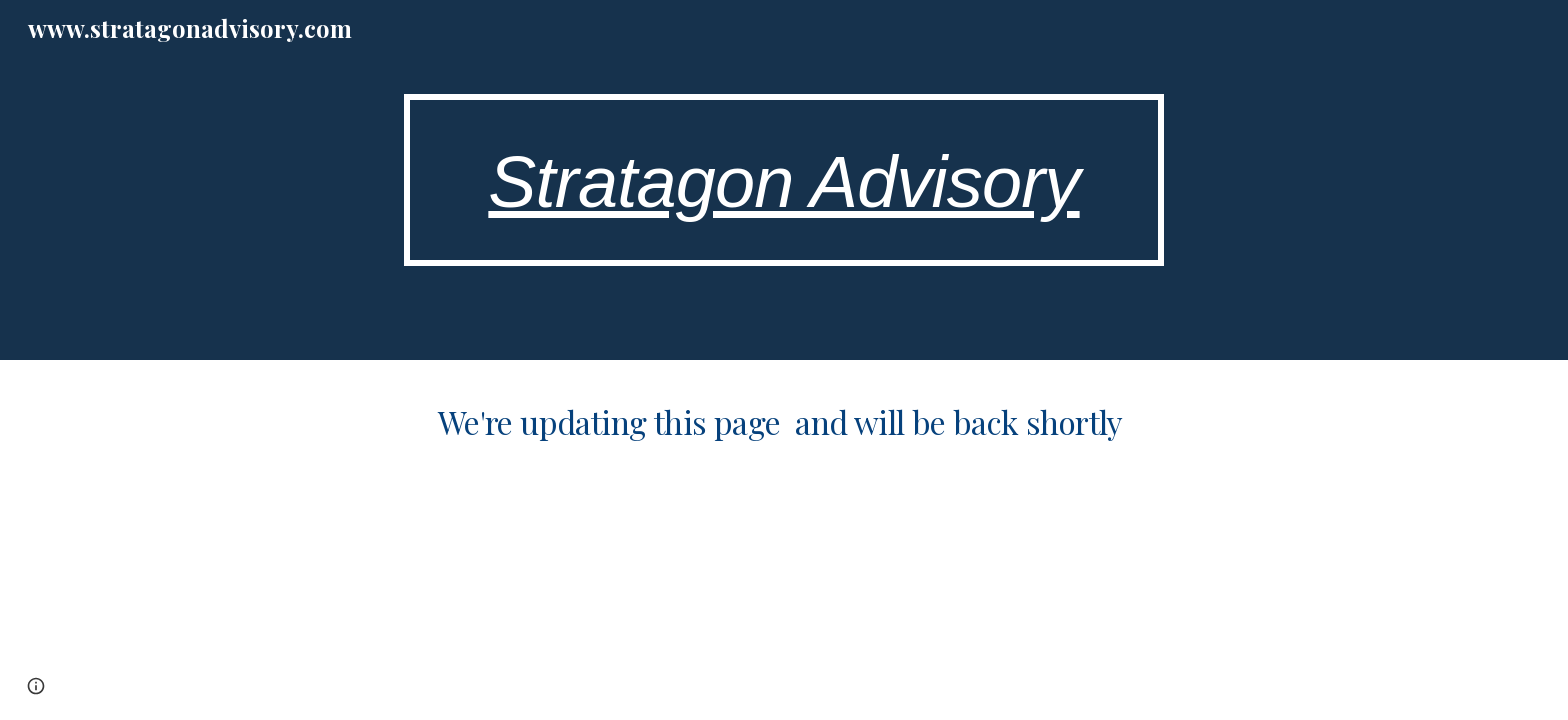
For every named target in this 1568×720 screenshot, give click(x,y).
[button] (36, 686)
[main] (784, 180)
